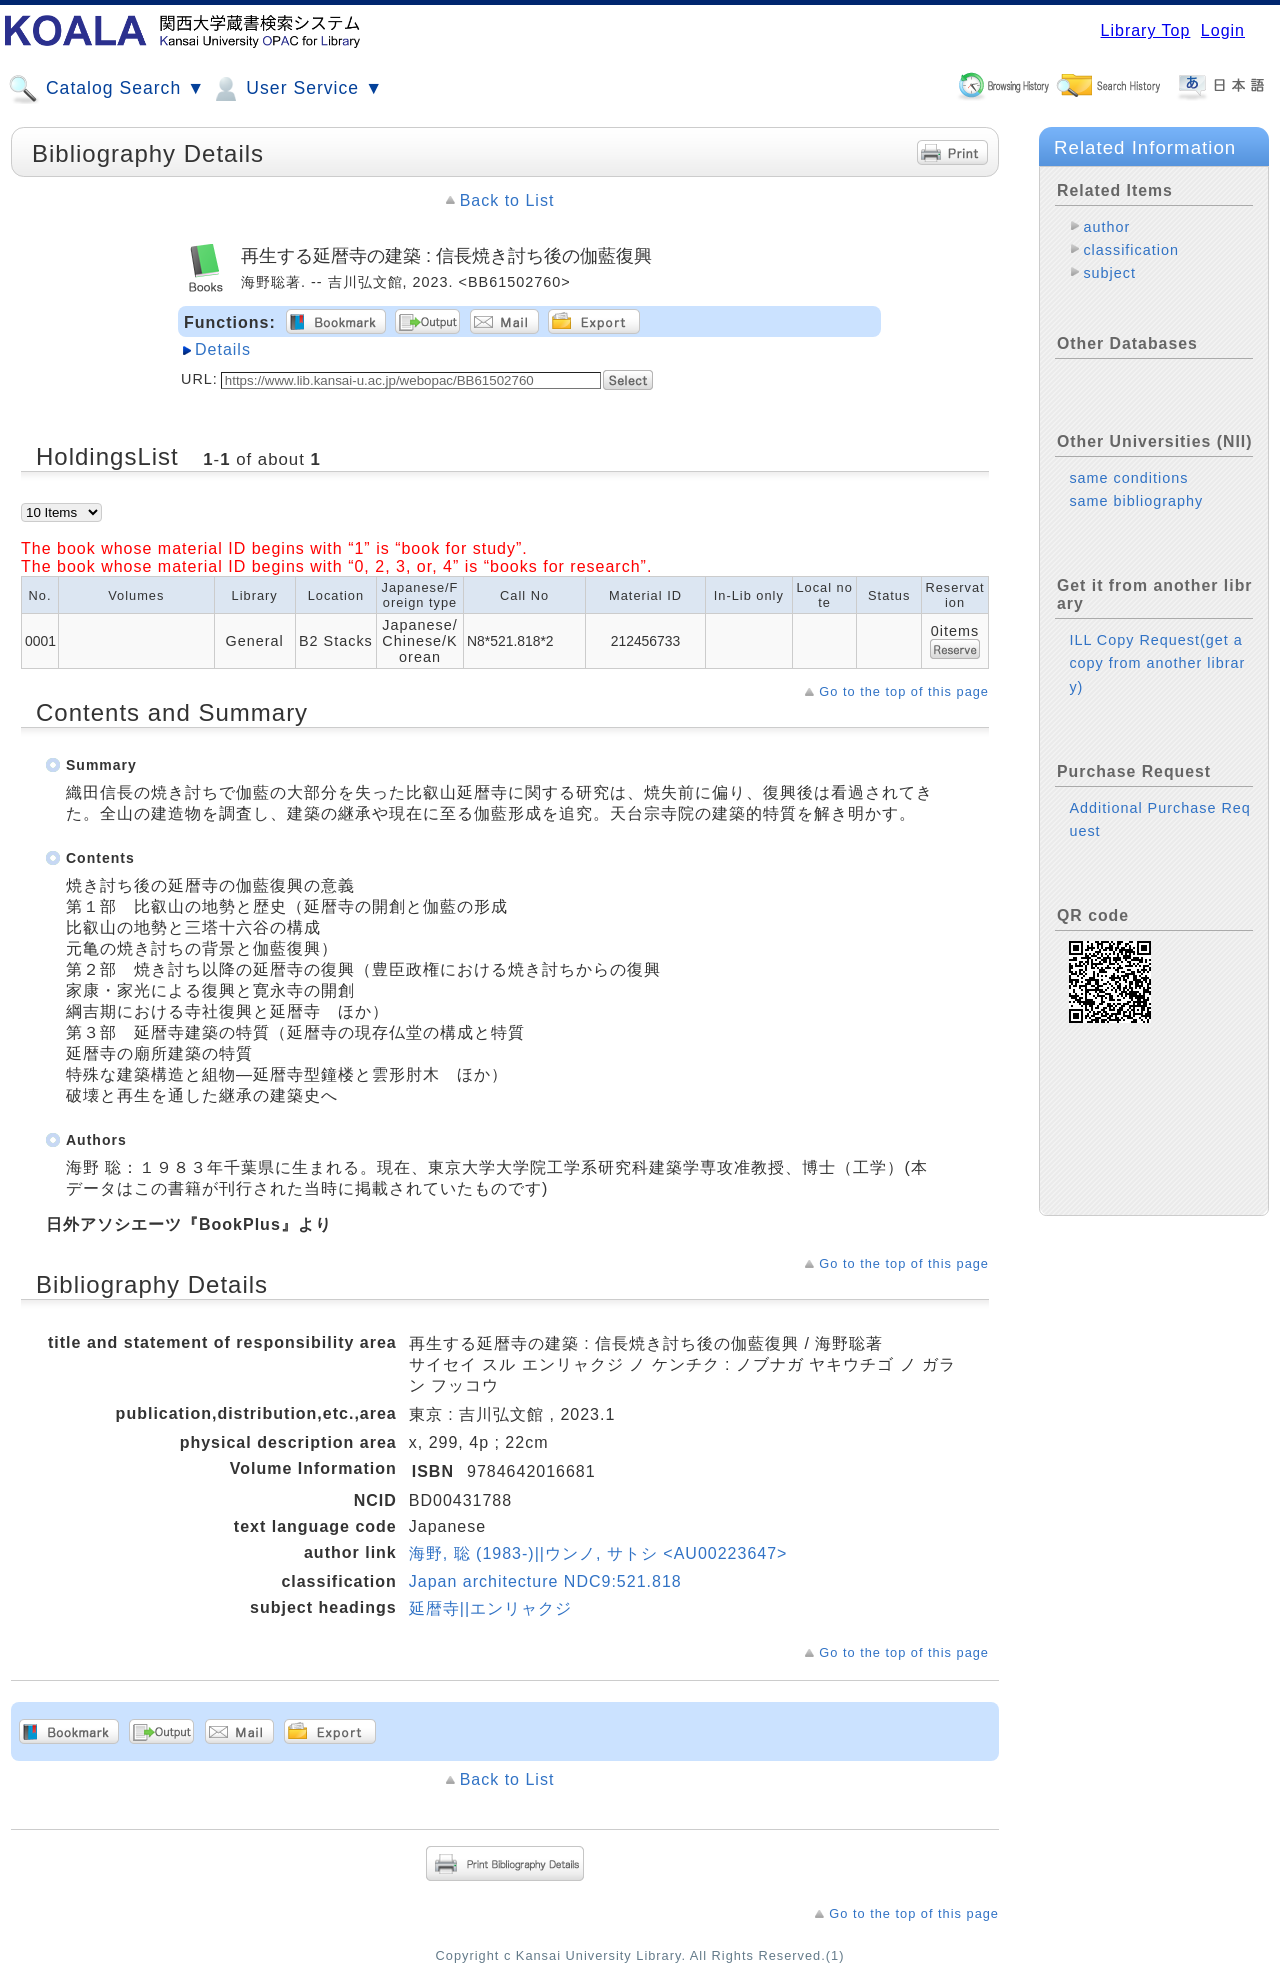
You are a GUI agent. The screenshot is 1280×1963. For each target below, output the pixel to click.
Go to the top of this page (904, 691)
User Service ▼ (296, 89)
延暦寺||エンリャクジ (490, 1608)
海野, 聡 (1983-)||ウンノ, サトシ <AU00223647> (598, 1553)
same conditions (1128, 478)
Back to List (507, 200)
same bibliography (1136, 501)
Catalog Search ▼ (106, 89)
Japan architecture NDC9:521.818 (545, 1581)
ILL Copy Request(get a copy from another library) (1157, 663)
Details (223, 349)
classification (1131, 250)
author (1106, 227)
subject (1109, 273)
